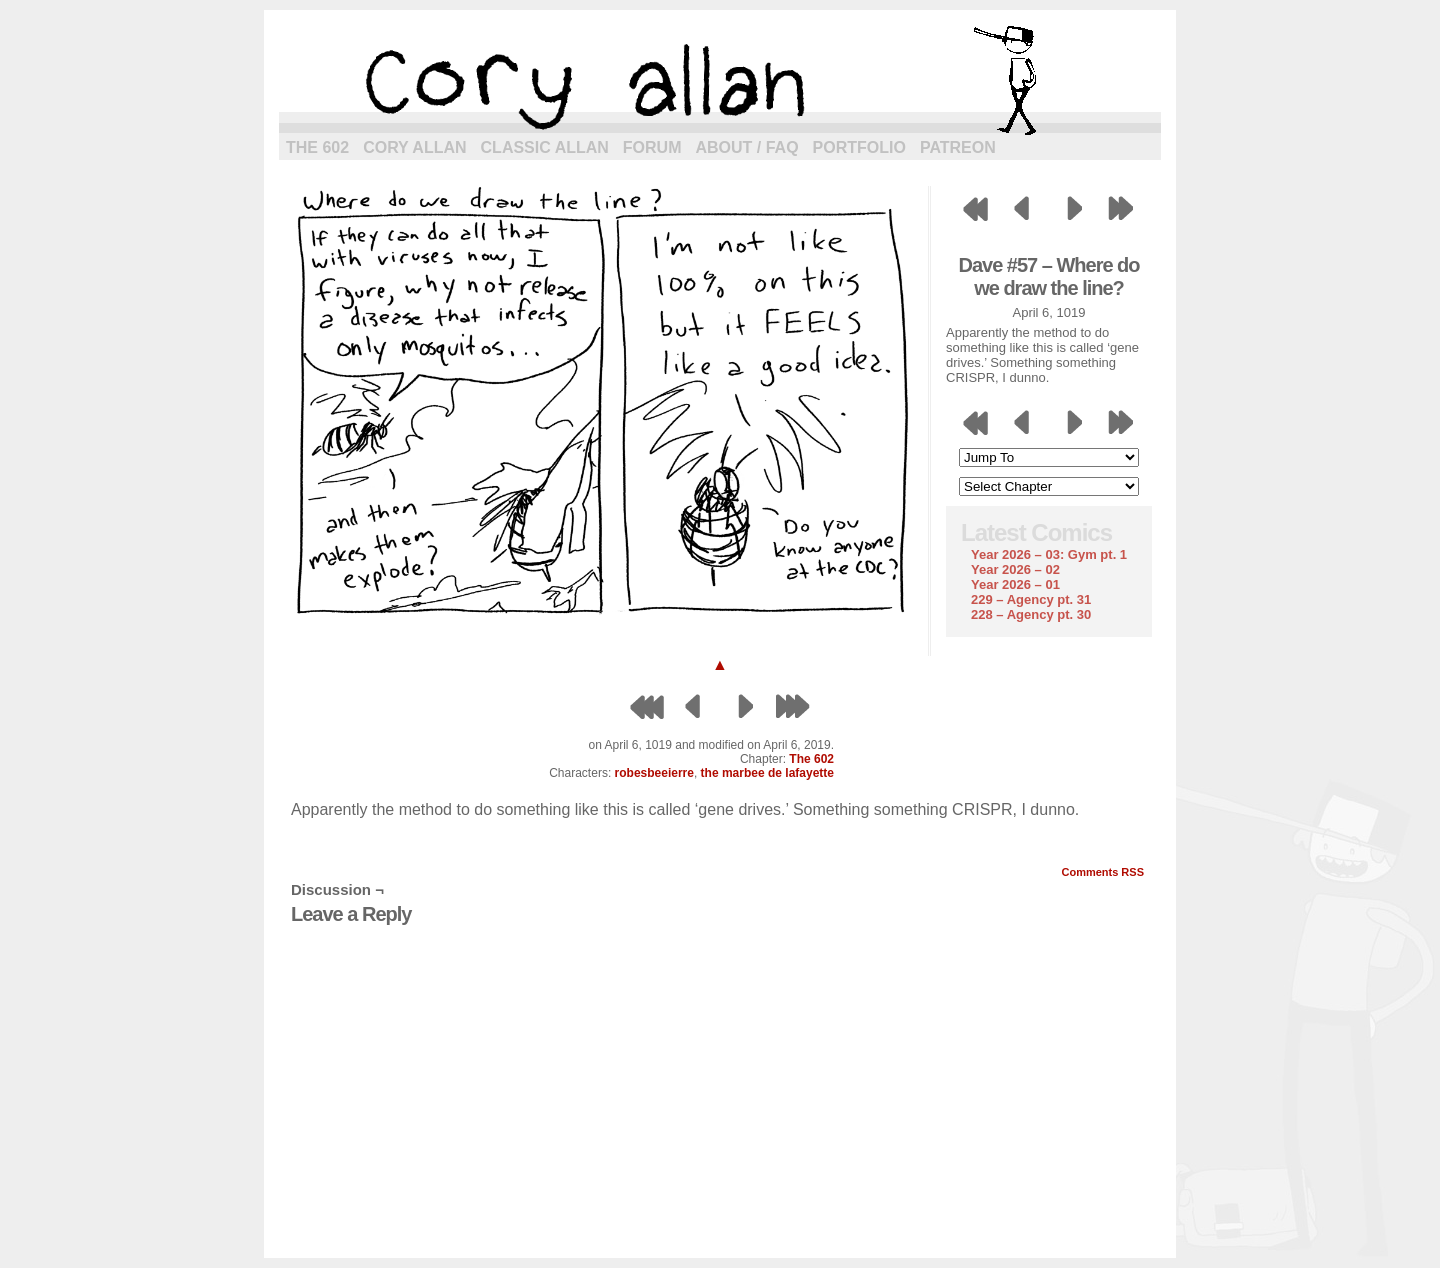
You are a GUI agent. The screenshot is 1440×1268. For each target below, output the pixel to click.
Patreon (958, 147)
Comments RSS (1102, 872)
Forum (652, 147)
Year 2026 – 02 (1015, 569)
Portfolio (859, 147)
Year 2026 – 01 (1015, 584)
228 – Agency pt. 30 (1031, 614)
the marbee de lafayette (767, 773)
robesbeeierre (654, 773)
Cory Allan (414, 147)
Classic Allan (545, 147)
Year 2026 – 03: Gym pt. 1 (1049, 554)
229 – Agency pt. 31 (1031, 599)
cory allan (720, 80)
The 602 (317, 147)
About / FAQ (747, 147)
